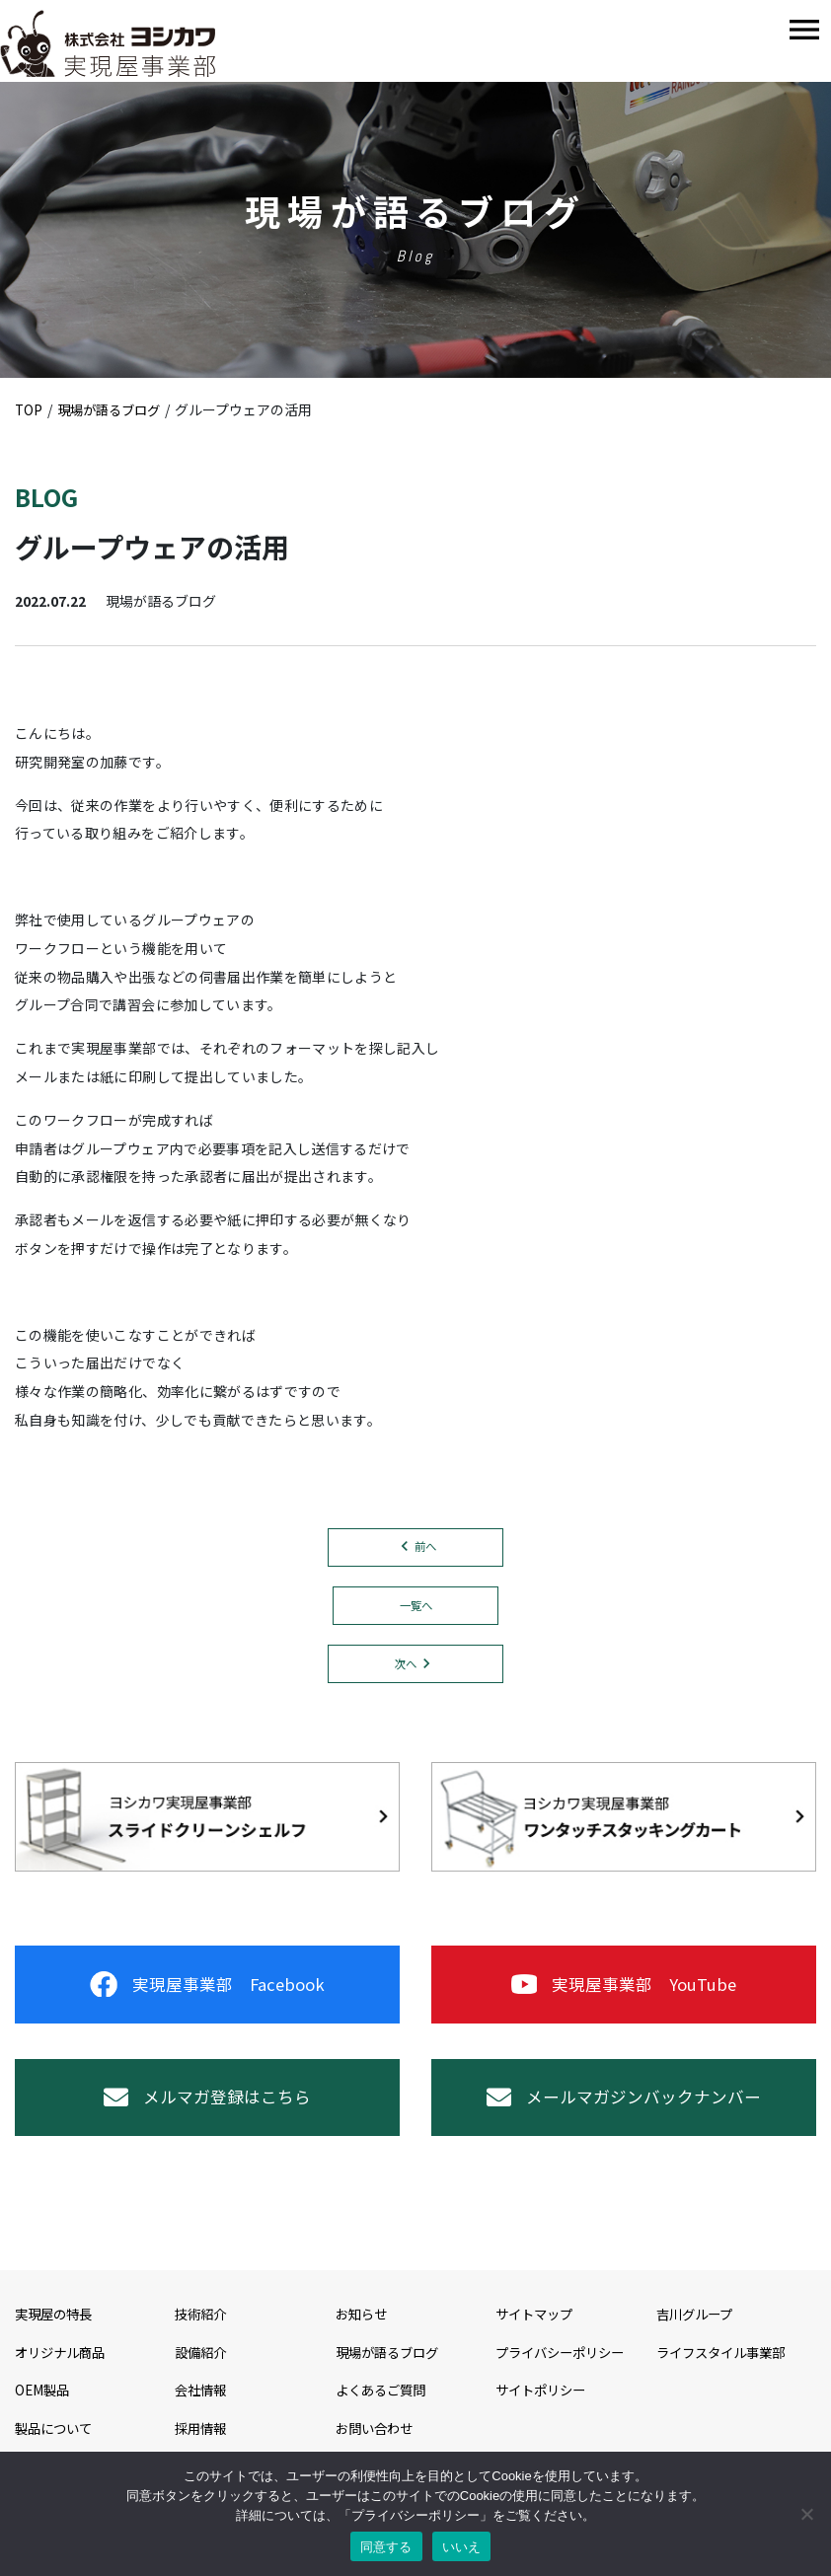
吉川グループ (697, 2339)
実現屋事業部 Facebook (207, 1994)
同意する (386, 2546)
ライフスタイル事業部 (725, 2378)
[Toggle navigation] (804, 30)
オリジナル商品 (63, 2378)
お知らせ (363, 2339)
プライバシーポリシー (564, 2378)
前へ (425, 1547)
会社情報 (202, 2416)
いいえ (462, 2546)
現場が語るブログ (391, 2378)
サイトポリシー (543, 2416)
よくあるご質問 (384, 2416)
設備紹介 (202, 2378)
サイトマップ (536, 2339)
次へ (405, 1666)
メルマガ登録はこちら (207, 2117)
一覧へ (415, 1607)
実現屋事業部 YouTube (623, 1994)
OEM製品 (43, 2416)
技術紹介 (202, 2339)
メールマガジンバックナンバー (624, 2117)
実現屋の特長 (56, 2339)
